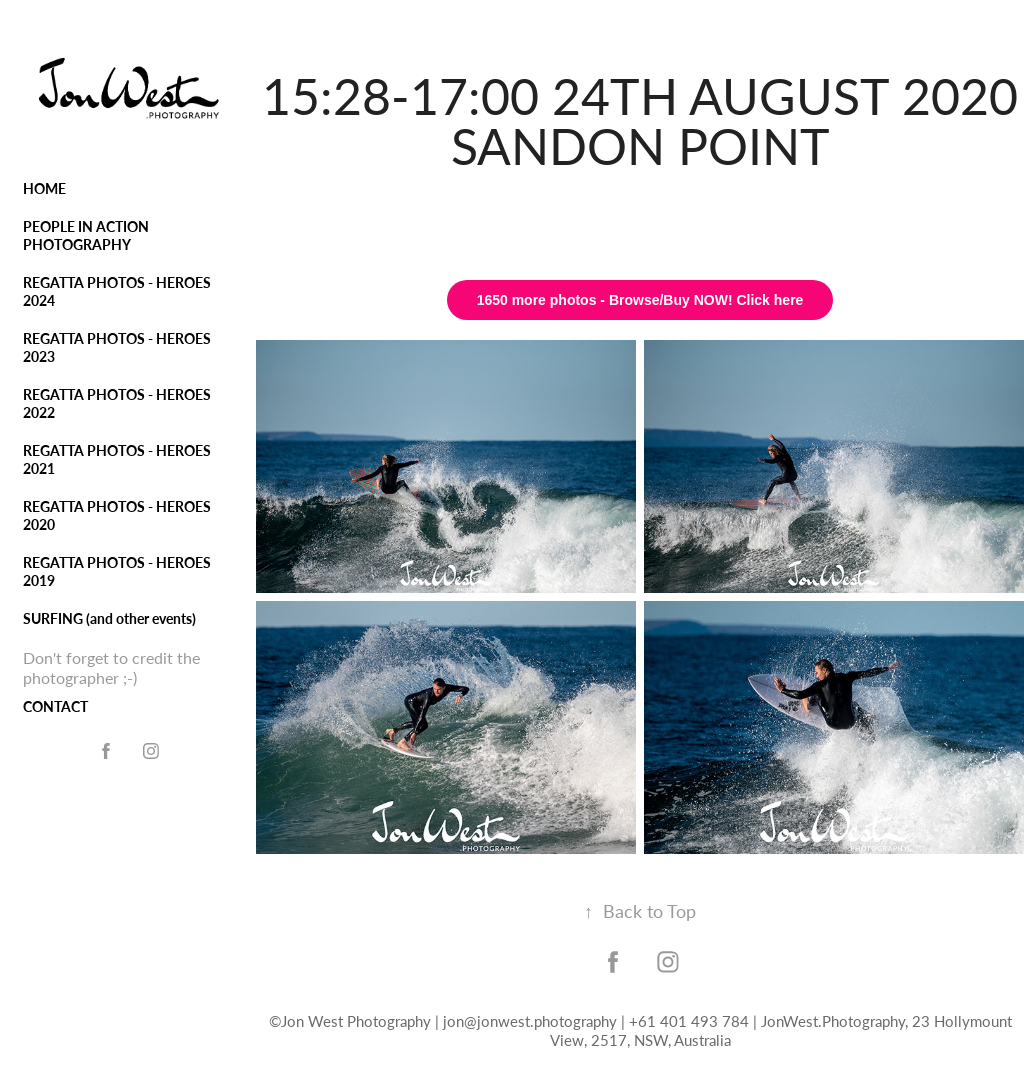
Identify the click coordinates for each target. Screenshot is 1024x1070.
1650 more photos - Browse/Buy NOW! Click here (640, 300)
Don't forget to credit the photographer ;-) (111, 667)
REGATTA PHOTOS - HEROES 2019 (117, 571)
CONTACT (55, 706)
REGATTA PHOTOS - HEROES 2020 (117, 515)
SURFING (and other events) (109, 618)
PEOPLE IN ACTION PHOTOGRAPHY (86, 235)
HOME (44, 188)
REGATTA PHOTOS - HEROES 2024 (117, 291)
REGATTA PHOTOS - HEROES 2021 (117, 459)
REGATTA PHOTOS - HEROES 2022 (117, 403)
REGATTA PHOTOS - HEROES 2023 (117, 347)
